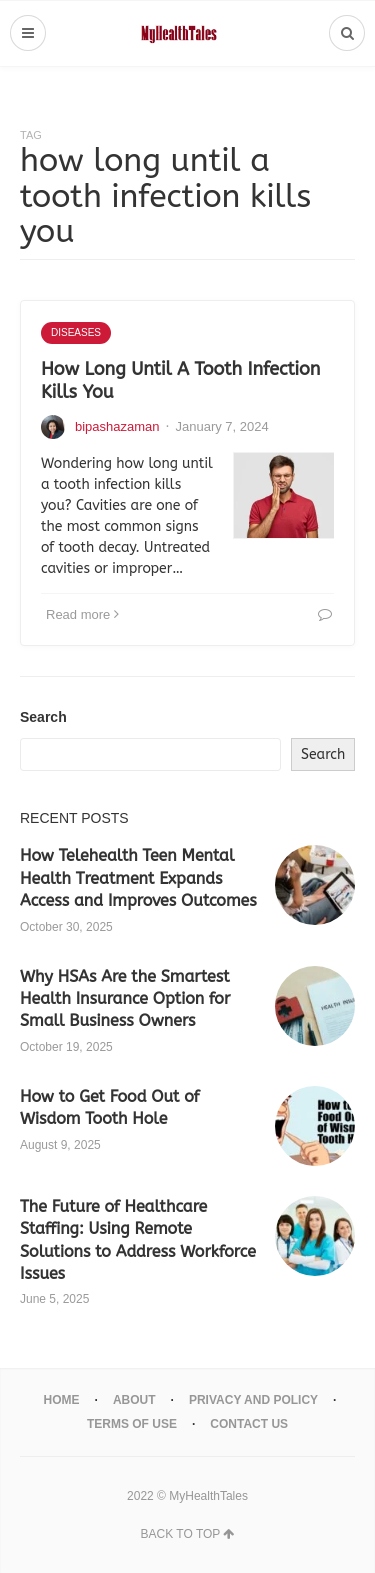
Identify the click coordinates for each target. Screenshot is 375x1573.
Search (43, 717)
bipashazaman (117, 426)
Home (62, 1400)
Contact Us (249, 1424)
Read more (82, 614)
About (134, 1400)
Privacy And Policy (253, 1400)
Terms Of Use (132, 1424)
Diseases (76, 332)
